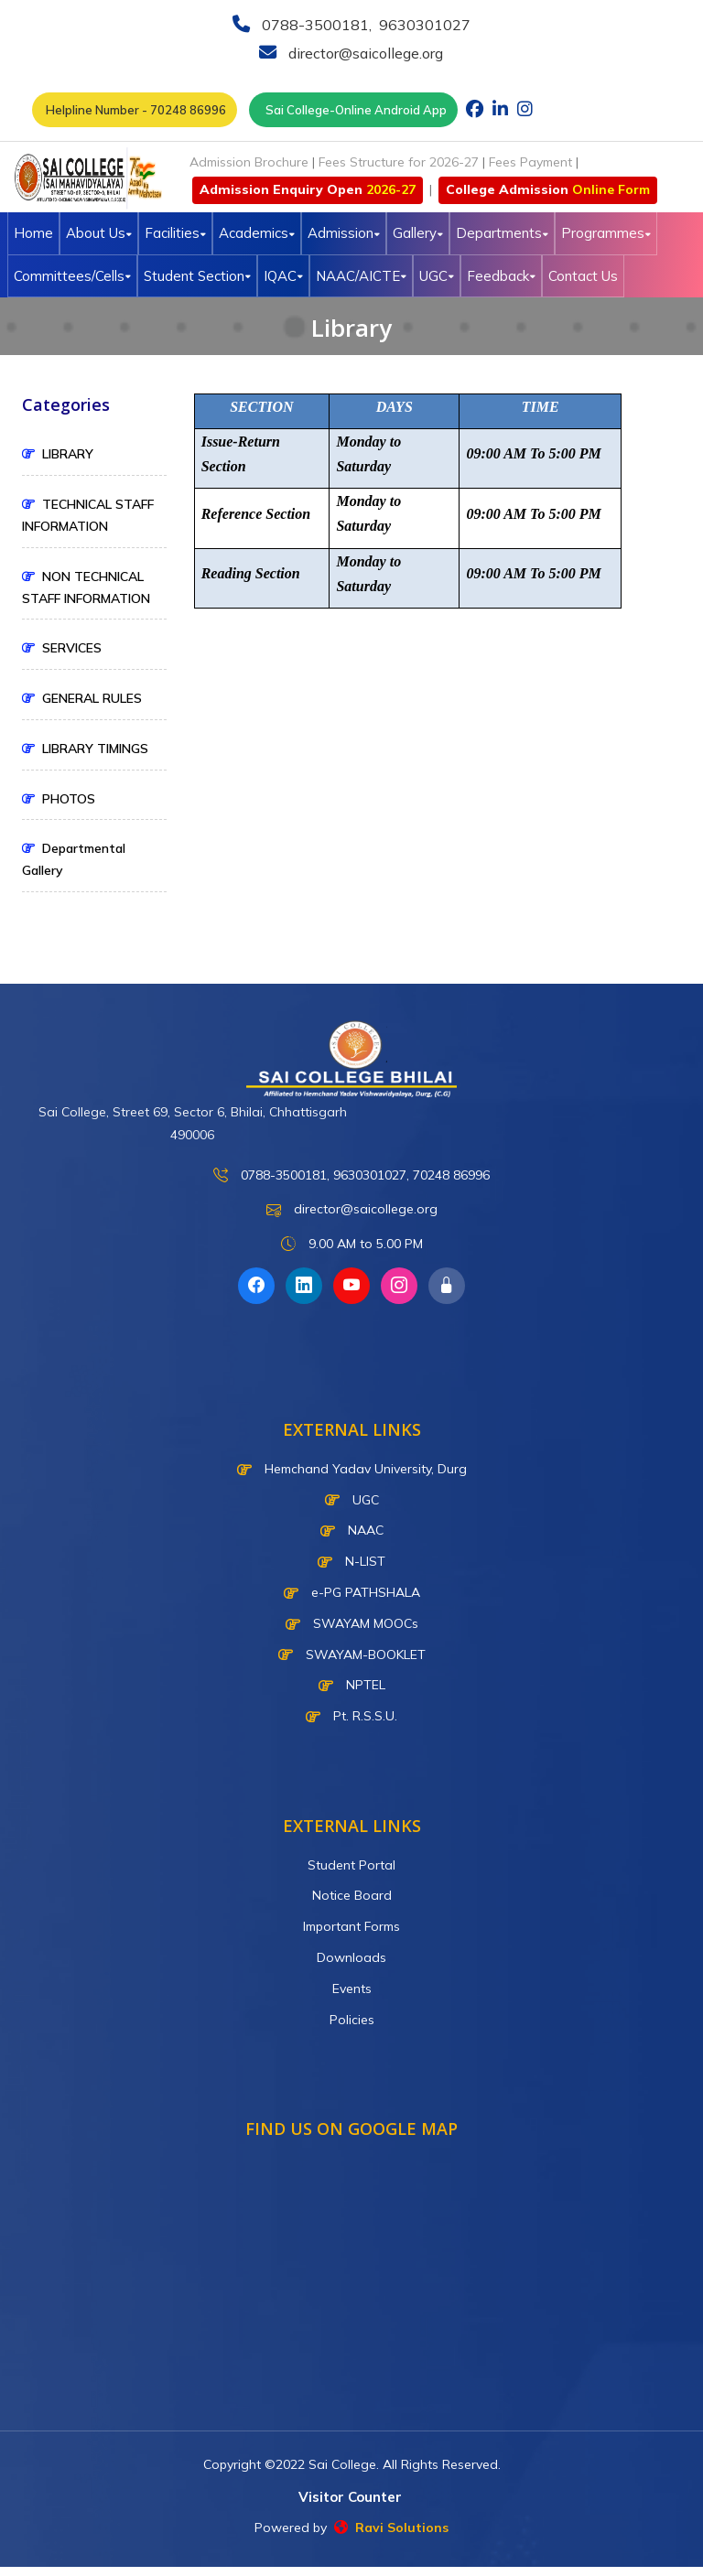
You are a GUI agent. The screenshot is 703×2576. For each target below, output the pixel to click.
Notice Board (352, 1895)
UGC (436, 276)
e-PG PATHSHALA (352, 1592)
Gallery (418, 233)
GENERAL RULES (82, 698)
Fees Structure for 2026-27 (399, 162)
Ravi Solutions (391, 2527)
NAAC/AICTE (361, 276)
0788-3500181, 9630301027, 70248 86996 (351, 1175)
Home (33, 233)
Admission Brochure (248, 162)
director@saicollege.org (364, 53)
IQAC (283, 276)
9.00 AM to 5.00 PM (352, 1244)
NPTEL (352, 1684)
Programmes (606, 233)
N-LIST (351, 1561)
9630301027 (422, 25)
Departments (502, 233)
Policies (352, 2019)
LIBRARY (57, 454)
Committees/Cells (72, 276)
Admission (344, 233)
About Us (99, 233)
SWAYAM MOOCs (352, 1623)
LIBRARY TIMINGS (85, 748)
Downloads (351, 1957)
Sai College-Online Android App (353, 109)
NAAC (352, 1530)
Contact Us (583, 276)
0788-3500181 (313, 25)
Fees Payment (530, 162)
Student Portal (351, 1865)
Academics (257, 233)
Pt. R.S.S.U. (351, 1716)
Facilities (175, 233)
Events (352, 1988)
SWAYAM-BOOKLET (352, 1654)
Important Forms (351, 1926)
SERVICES (62, 648)
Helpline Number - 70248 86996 (134, 109)
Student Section (197, 276)
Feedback (501, 276)
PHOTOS (58, 799)
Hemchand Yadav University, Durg (352, 1468)
